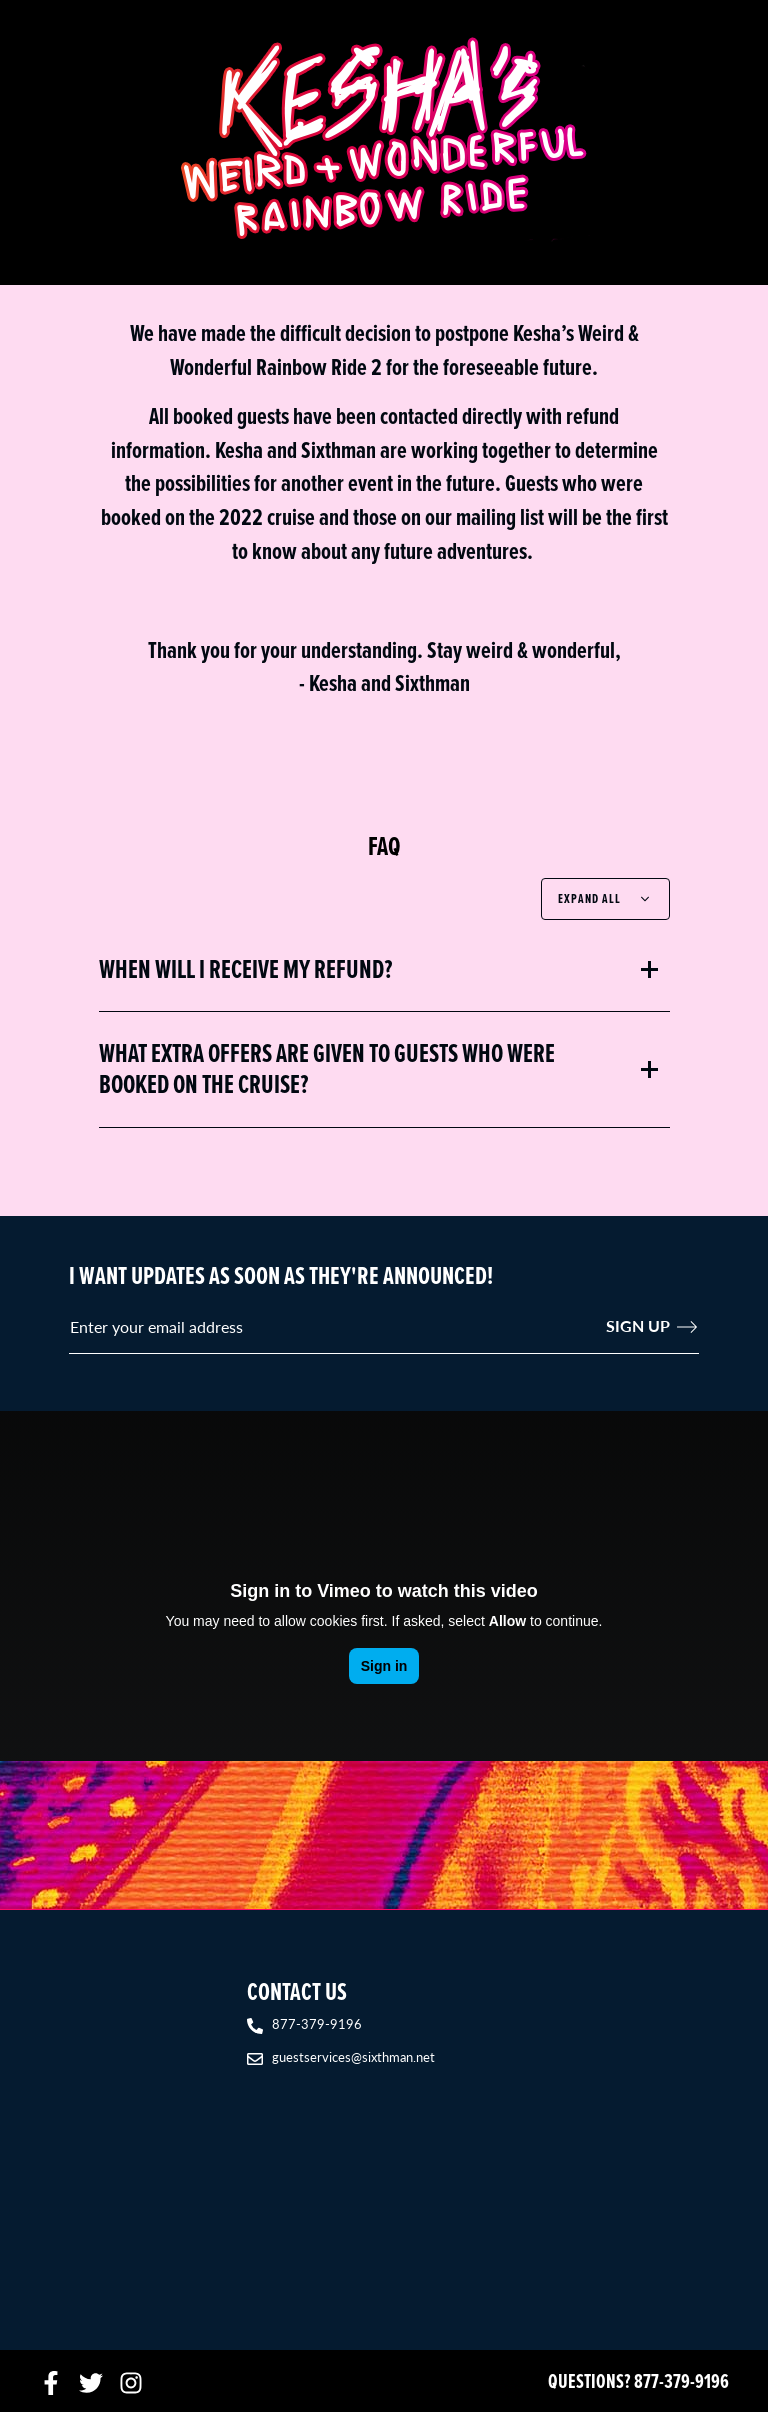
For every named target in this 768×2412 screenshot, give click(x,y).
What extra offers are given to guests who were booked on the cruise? (327, 1069)
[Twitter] (91, 2381)
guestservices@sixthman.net (353, 2056)
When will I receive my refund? (245, 969)
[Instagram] (131, 2381)
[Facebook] (51, 2381)
